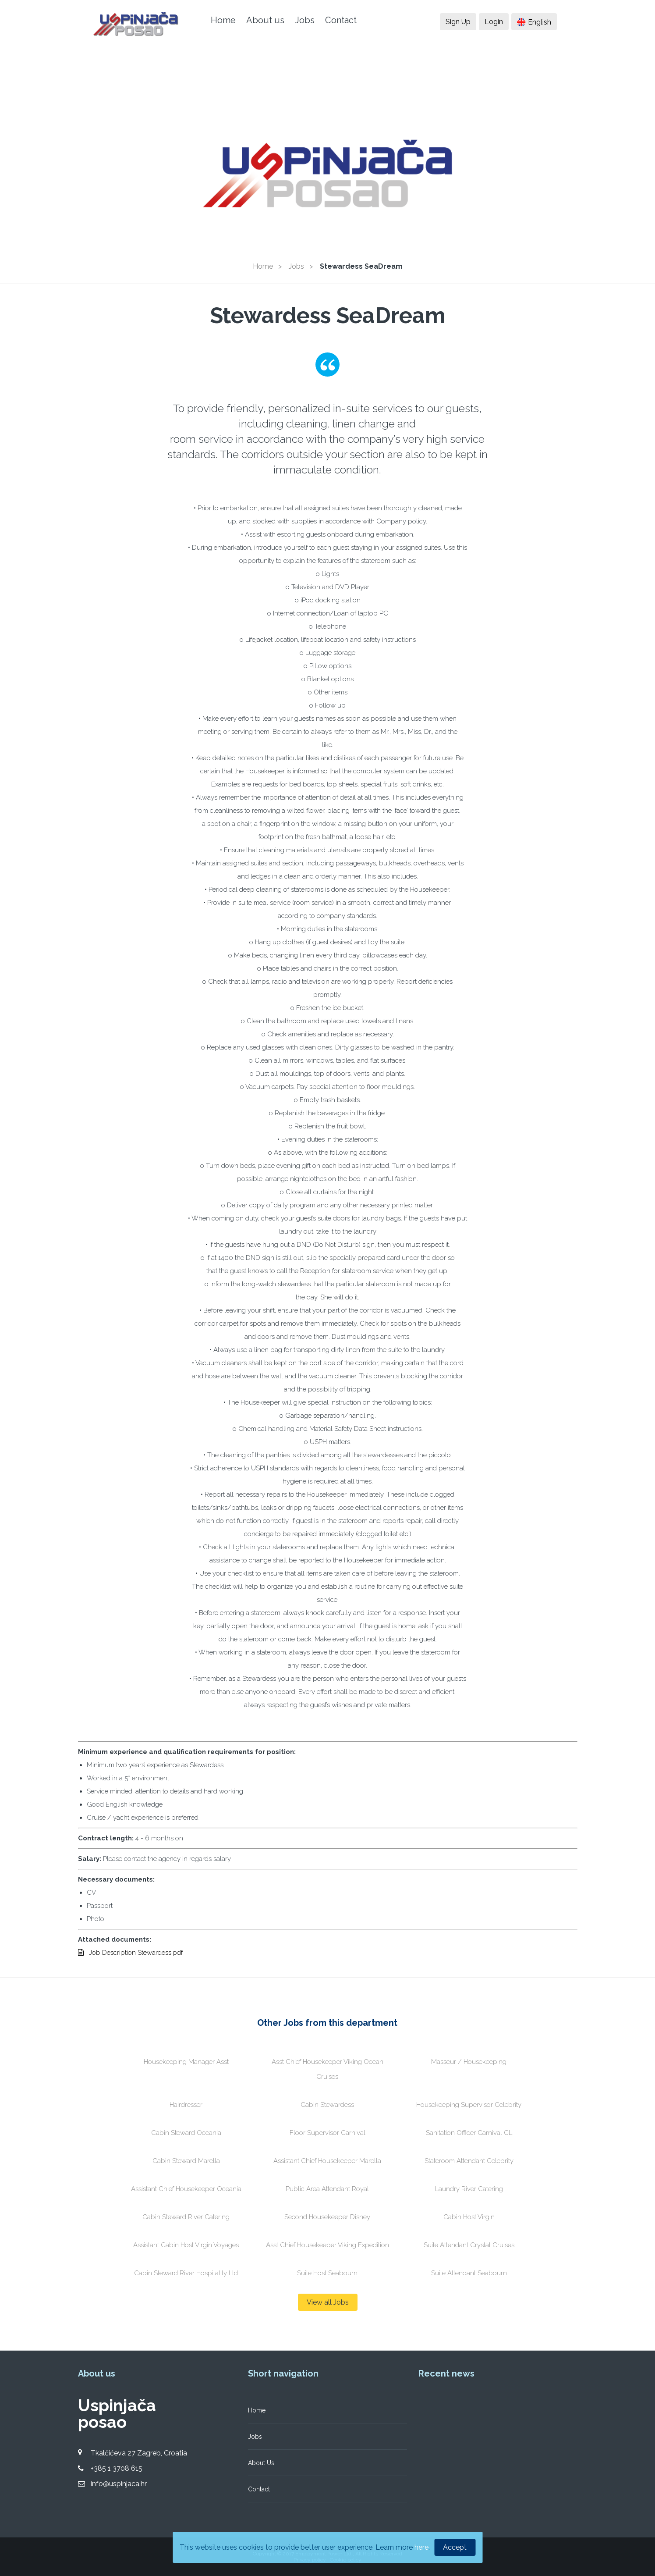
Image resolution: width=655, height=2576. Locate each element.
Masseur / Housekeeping (468, 2062)
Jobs (305, 20)
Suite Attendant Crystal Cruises (469, 2245)
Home (223, 20)
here (421, 2547)
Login (494, 22)
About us (265, 20)
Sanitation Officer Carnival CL (469, 2133)
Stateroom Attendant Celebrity (469, 2161)
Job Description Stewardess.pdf (130, 1953)
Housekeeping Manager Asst (186, 2062)
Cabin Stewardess (327, 2105)
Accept (455, 2547)
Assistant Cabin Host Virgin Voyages (186, 2245)
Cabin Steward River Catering (186, 2217)
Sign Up (458, 22)
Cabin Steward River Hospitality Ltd (186, 2273)
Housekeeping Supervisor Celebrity (468, 2105)
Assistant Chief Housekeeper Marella (327, 2161)
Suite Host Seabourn (327, 2273)
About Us (261, 2462)
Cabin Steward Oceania (186, 2133)
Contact (341, 20)
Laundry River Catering (469, 2189)
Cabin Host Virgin (469, 2217)
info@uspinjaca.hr (119, 2484)
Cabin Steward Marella (186, 2161)
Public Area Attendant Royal (327, 2189)
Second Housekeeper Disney (327, 2217)
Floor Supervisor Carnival (327, 2133)
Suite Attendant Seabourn (469, 2273)
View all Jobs (328, 2302)
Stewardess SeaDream (361, 266)
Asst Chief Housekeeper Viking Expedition (327, 2245)
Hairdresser (186, 2105)
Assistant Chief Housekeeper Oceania (186, 2189)
